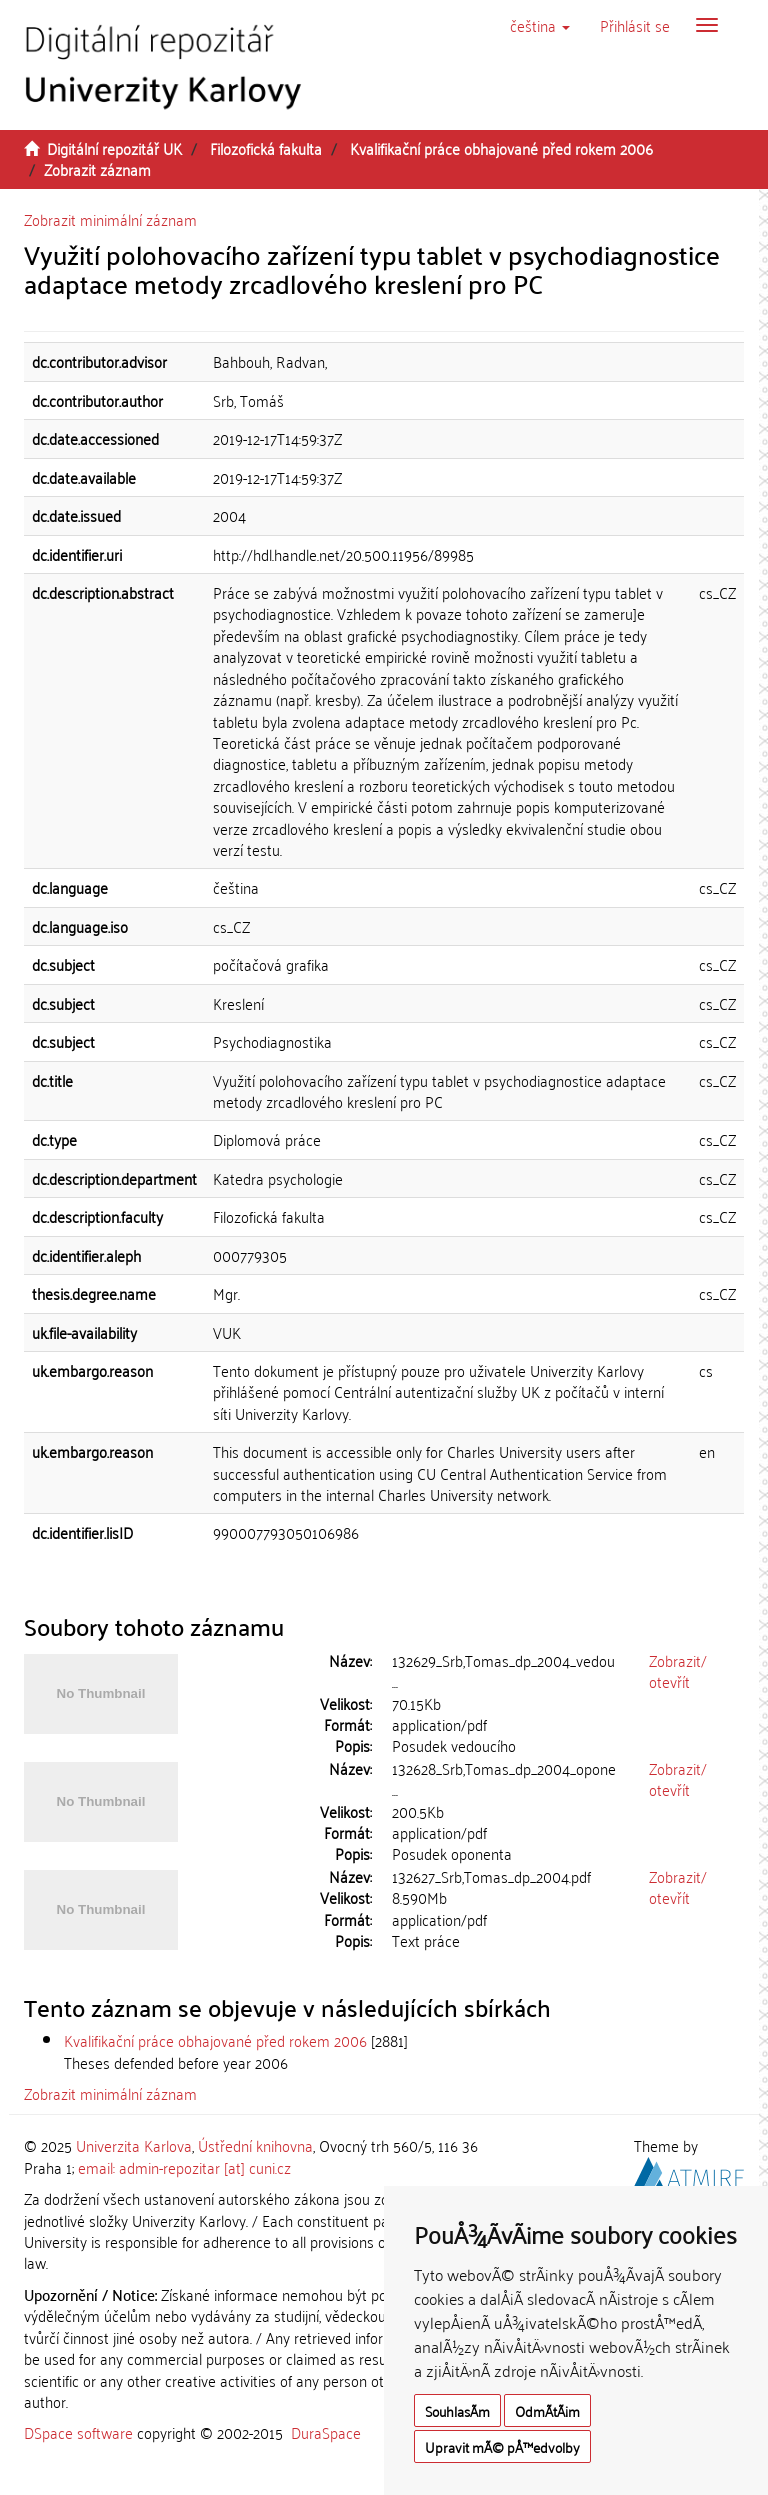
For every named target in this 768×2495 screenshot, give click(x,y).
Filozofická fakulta (266, 148)
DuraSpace (326, 2432)
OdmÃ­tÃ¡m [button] (547, 2410)
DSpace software (78, 2432)
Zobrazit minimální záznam (110, 219)
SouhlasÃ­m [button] (457, 2410)
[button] (540, 25)
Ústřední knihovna (255, 2145)
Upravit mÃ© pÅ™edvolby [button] (502, 2446)
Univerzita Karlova (134, 2145)
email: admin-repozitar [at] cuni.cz (184, 2167)
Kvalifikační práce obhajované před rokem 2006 (501, 148)
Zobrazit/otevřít (678, 1670)
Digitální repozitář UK (114, 148)
